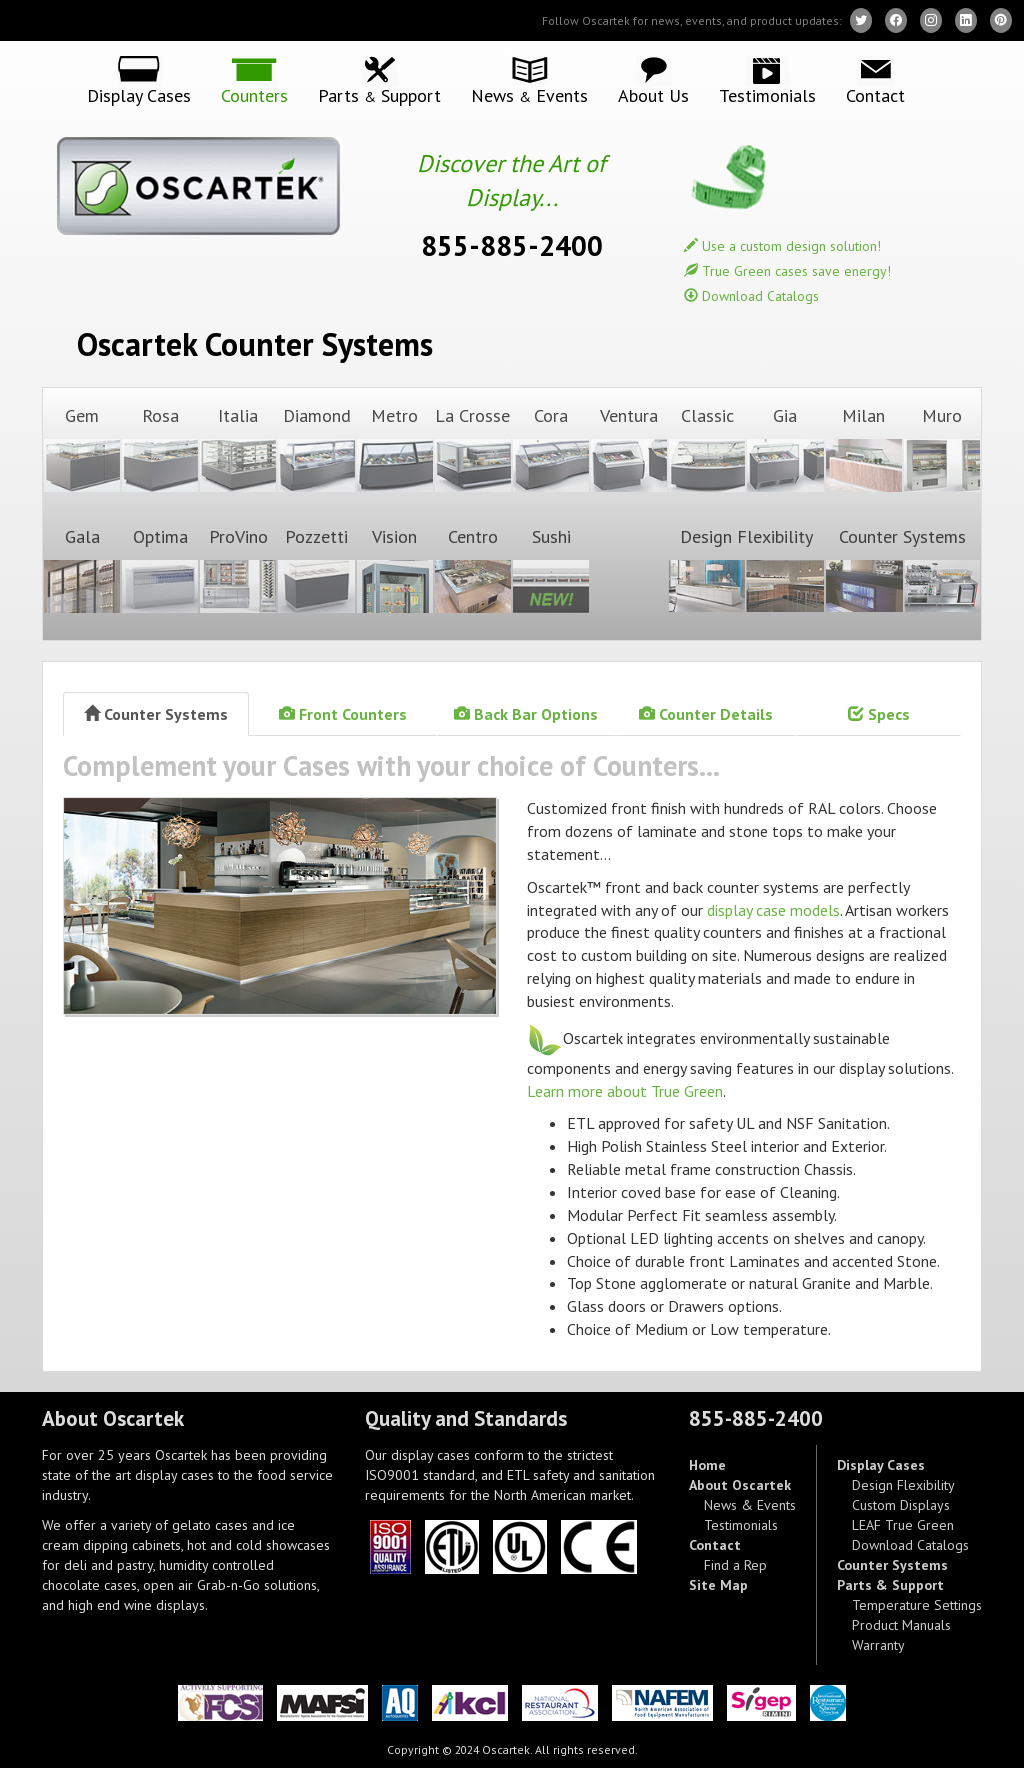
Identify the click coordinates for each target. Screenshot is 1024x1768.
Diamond (316, 448)
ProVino (238, 569)
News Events (529, 95)
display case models (773, 910)
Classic (707, 448)
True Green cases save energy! (787, 271)
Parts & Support (890, 1585)
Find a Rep (735, 1565)
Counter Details (706, 714)
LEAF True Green (903, 1525)
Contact (875, 95)
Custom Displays (901, 1505)
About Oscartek (740, 1485)
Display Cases (139, 95)
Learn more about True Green (625, 1091)
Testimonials (767, 95)
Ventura (629, 448)
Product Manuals (901, 1625)
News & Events (750, 1505)
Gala (82, 569)
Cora (551, 448)
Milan (864, 448)
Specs (879, 714)
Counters (254, 95)
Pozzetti (316, 569)
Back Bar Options (526, 714)
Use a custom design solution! (782, 246)
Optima (160, 569)
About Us (653, 95)
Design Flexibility (746, 569)
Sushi (551, 569)
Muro (942, 448)
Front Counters (343, 714)
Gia (785, 448)
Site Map (718, 1585)
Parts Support (379, 95)
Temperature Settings (917, 1605)
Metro (395, 448)
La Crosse (473, 448)
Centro (473, 569)
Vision (395, 569)
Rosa (160, 448)
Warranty (878, 1645)
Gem (82, 448)
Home (707, 1465)
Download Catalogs (751, 296)
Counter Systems (903, 569)
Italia (238, 448)
